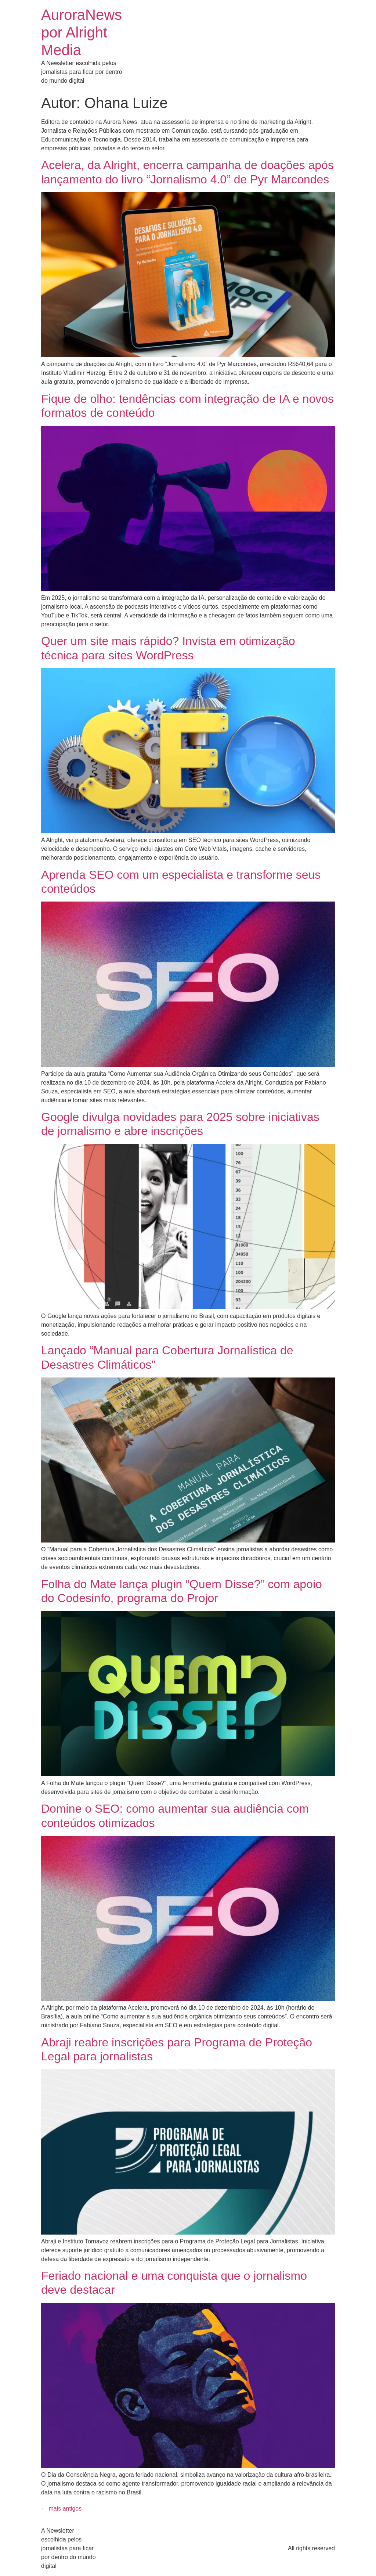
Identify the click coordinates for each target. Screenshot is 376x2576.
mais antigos (61, 2508)
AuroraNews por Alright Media (81, 32)
